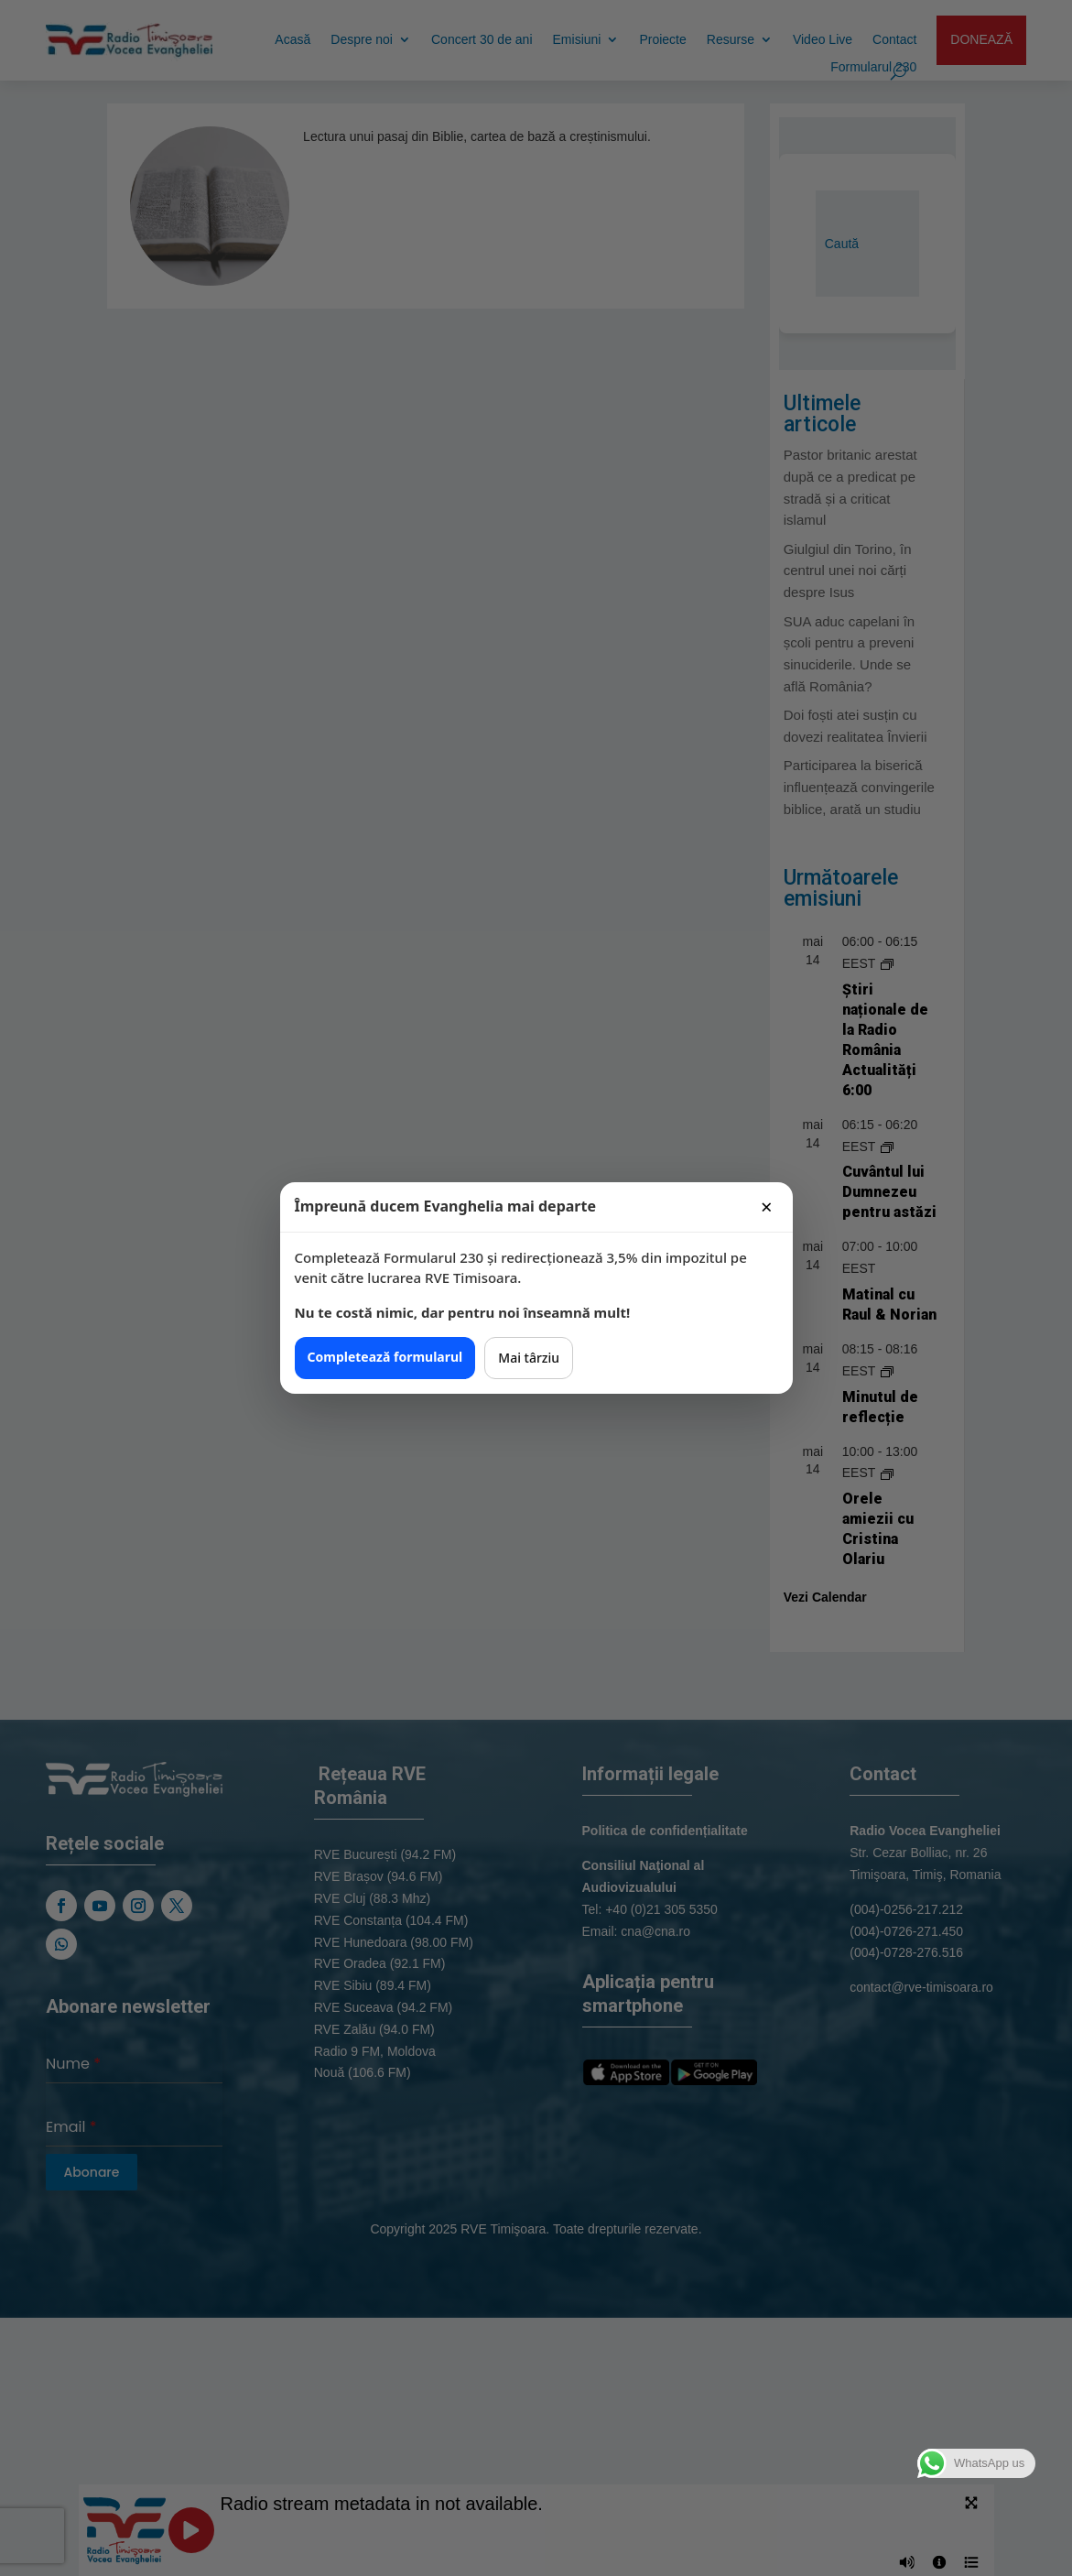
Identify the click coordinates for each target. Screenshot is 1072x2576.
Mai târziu (528, 1357)
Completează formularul (385, 1356)
